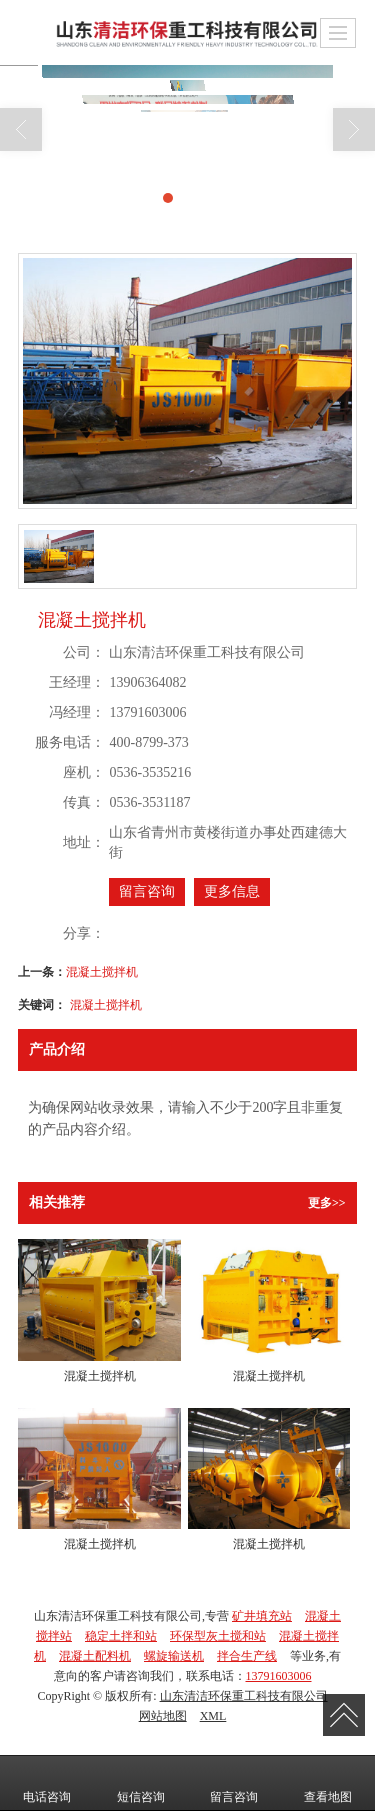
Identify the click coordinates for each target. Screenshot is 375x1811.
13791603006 (279, 1676)
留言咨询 (147, 891)
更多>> (327, 1203)
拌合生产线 (247, 1656)
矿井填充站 (262, 1616)
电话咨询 (47, 1783)
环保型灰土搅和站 (218, 1636)
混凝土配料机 (95, 1656)
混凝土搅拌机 (102, 972)
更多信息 (232, 891)
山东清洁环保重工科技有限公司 (244, 1696)
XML (213, 1716)
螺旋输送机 (174, 1656)
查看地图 (328, 1783)
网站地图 (163, 1716)
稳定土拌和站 (121, 1636)
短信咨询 (141, 1783)
